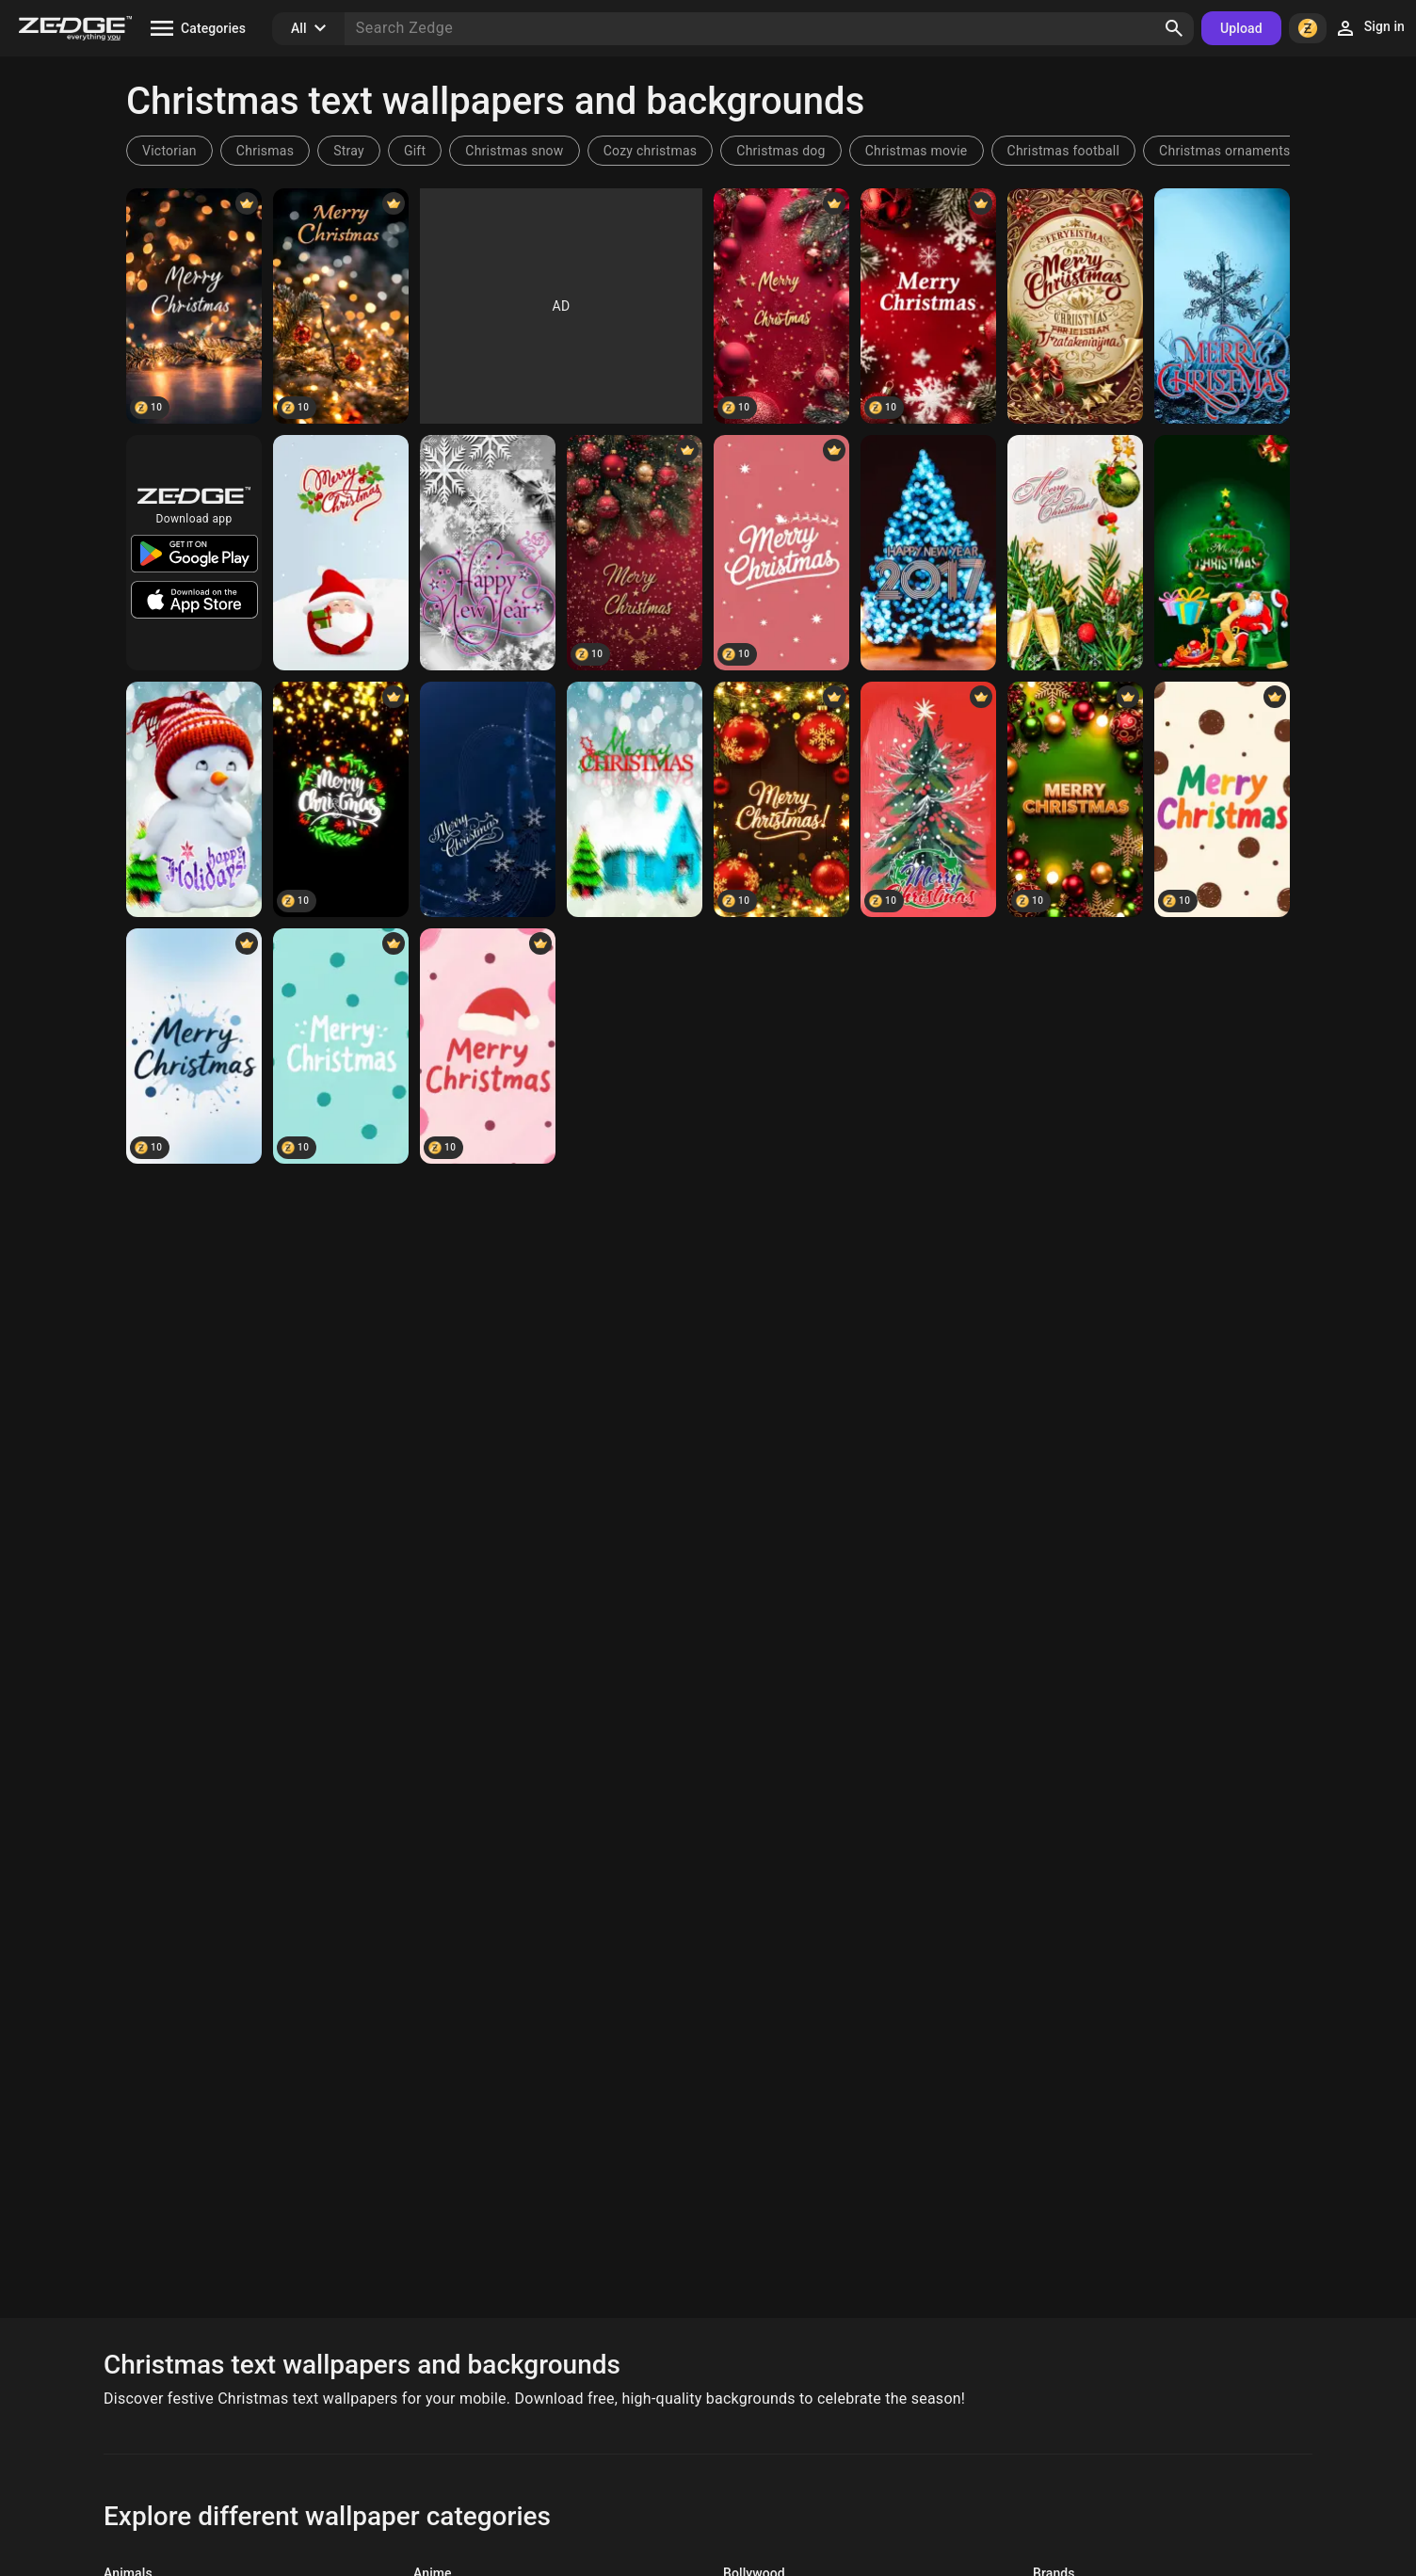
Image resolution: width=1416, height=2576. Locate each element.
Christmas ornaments (1224, 150)
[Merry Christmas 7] (1075, 552)
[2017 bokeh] (928, 552)
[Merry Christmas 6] (1222, 552)
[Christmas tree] (928, 799)
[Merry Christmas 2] (487, 799)
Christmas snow (514, 150)
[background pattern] (1075, 306)
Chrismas (265, 150)
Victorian (169, 150)
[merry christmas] (781, 799)
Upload (1241, 28)
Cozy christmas (650, 150)
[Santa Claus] (341, 552)
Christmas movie (916, 150)
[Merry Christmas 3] (1222, 306)
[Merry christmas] (1075, 799)
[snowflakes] (487, 552)
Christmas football (1063, 150)
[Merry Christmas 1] (634, 799)
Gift (415, 150)
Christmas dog (780, 150)
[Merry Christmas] (194, 306)
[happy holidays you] (194, 799)
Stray (348, 150)
